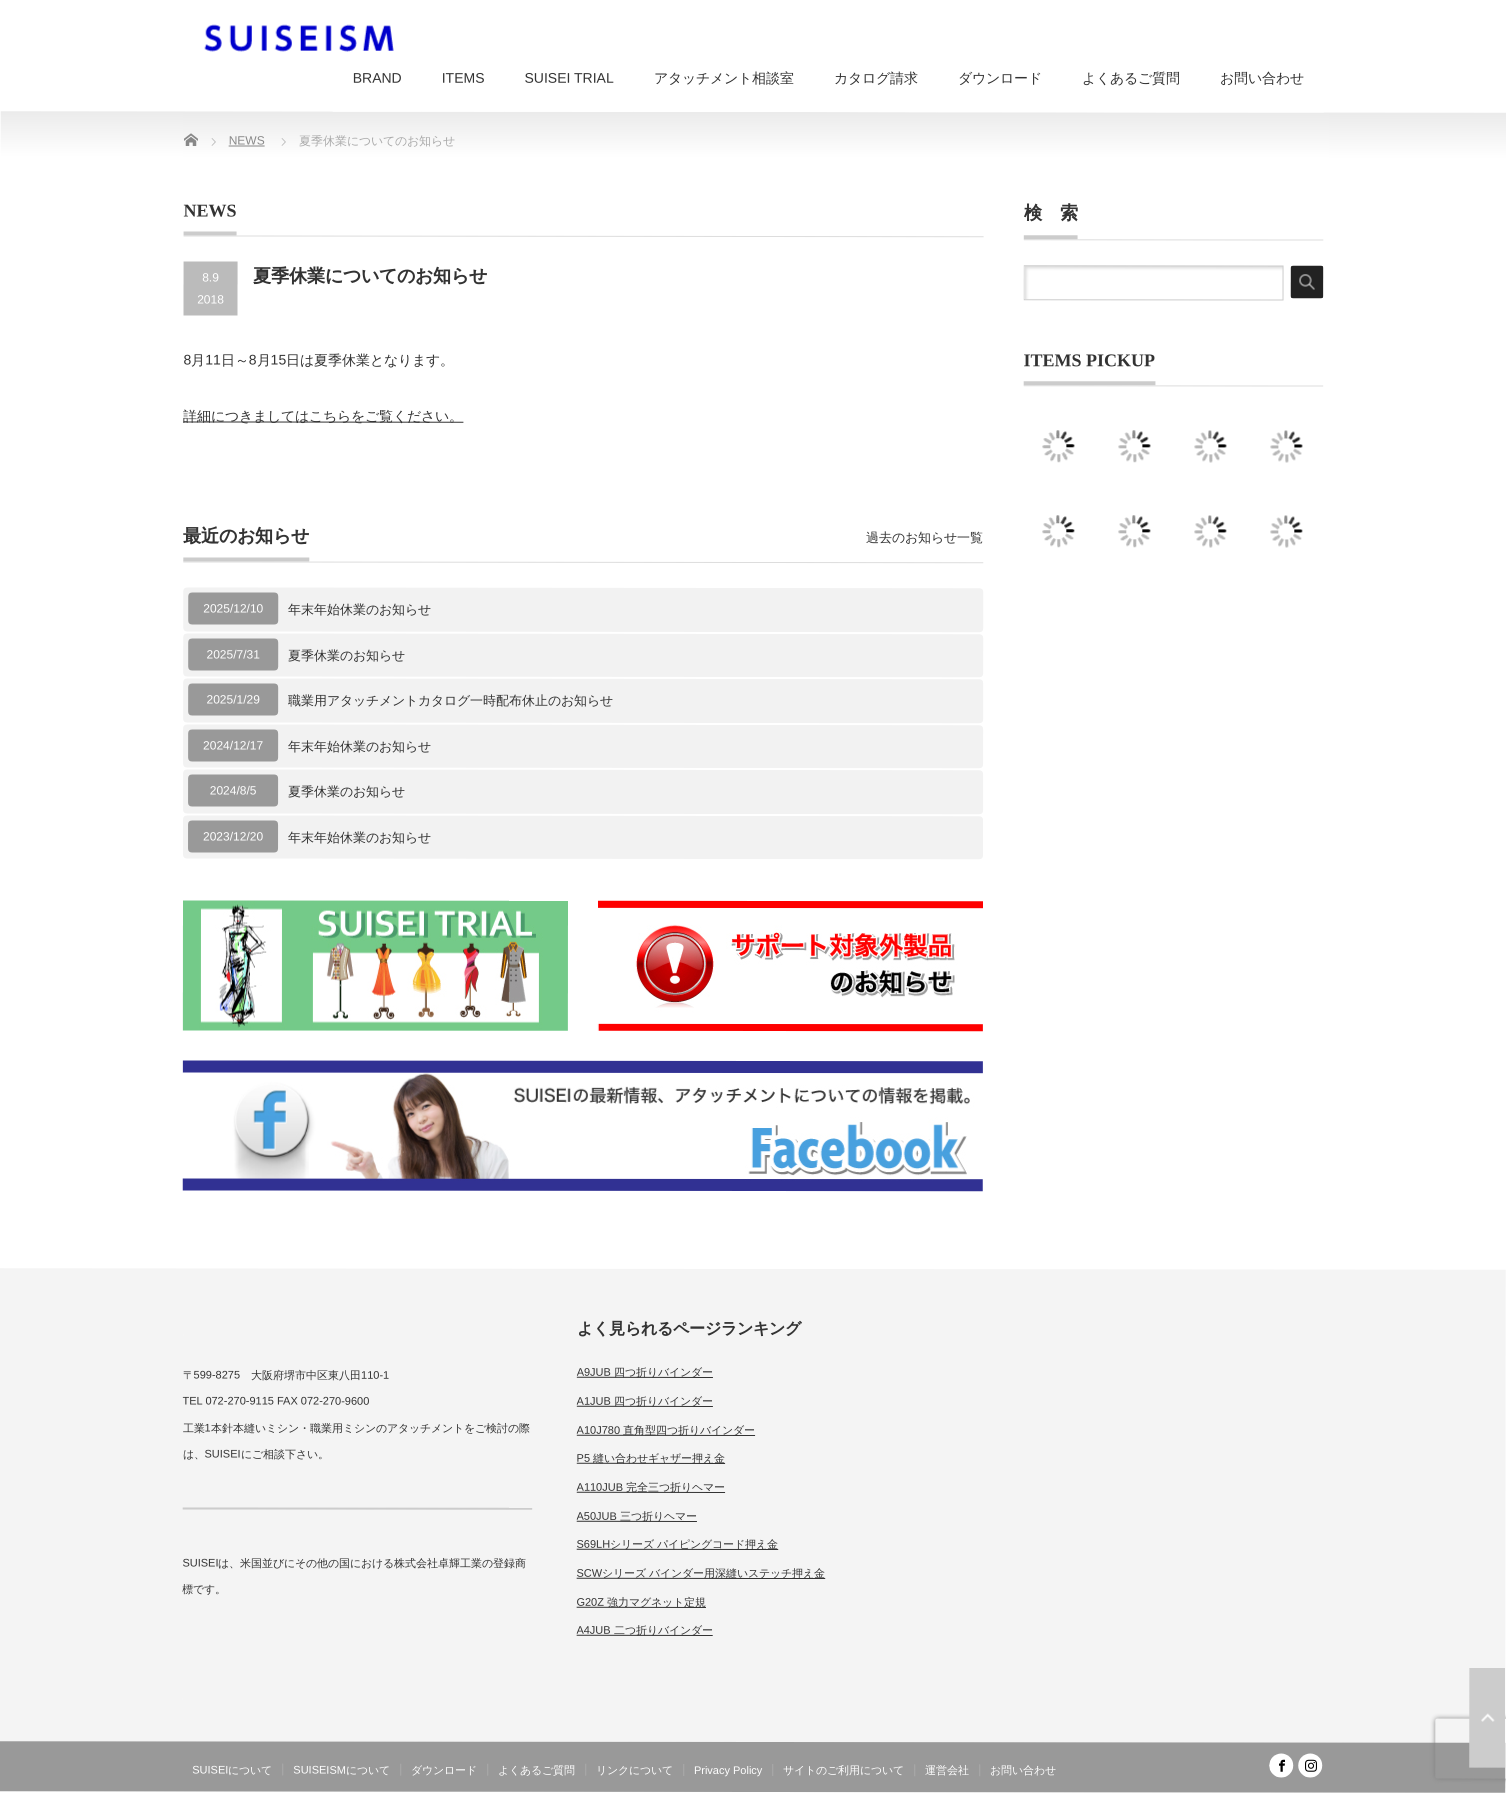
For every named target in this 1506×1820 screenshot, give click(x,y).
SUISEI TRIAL (568, 78)
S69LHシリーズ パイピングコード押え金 (677, 1544)
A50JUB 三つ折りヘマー (637, 1515)
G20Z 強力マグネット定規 (641, 1602)
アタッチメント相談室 (724, 78)
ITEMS (463, 78)
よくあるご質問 (1131, 78)
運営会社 (947, 1770)
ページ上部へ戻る (1487, 1718)
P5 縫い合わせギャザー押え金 (651, 1458)
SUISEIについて (232, 1770)
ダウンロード (1000, 78)
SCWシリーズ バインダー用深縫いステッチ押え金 (700, 1573)
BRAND (377, 78)
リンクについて (634, 1770)
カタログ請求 (876, 78)
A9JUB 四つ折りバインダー (645, 1372)
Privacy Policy (728, 1770)
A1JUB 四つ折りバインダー (645, 1401)
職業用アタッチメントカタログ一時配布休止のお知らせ (450, 700)
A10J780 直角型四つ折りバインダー (666, 1429)
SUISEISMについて (341, 1770)
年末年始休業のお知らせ (359, 609)
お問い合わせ (1262, 78)
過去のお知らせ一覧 (924, 537)
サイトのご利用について (843, 1770)
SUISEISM (1235, 1804)
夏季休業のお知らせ (346, 654)
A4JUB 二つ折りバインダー (644, 1630)
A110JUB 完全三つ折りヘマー (651, 1487)
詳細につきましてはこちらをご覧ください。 (323, 416)
